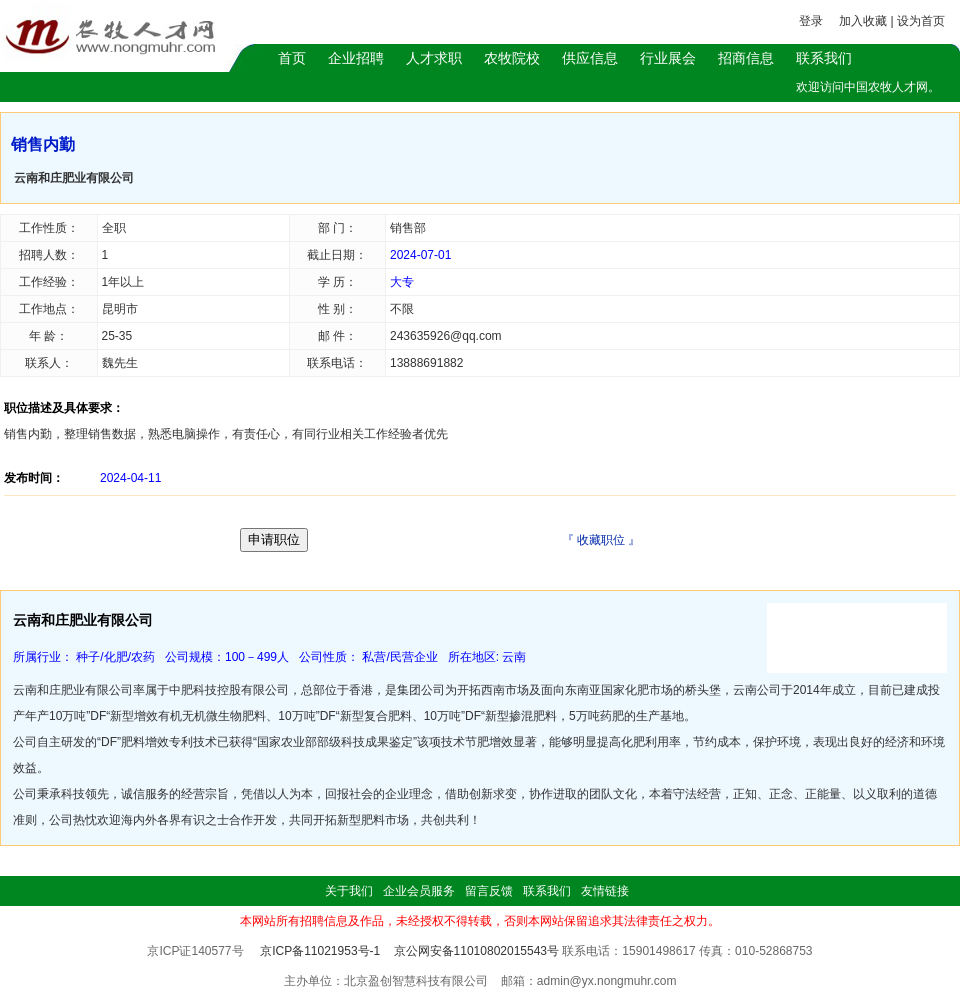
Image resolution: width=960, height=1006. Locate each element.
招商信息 (746, 58)
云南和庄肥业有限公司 (74, 178)
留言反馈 (489, 891)
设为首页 (921, 21)
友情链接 (605, 891)
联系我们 (824, 58)
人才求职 (434, 58)
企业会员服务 (419, 891)
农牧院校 (512, 58)
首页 (292, 58)
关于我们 (349, 891)
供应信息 (590, 58)
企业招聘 (356, 58)
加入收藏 (863, 21)
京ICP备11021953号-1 (320, 951)
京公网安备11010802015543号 (476, 951)
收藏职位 (601, 540)
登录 (811, 21)
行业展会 (668, 58)
